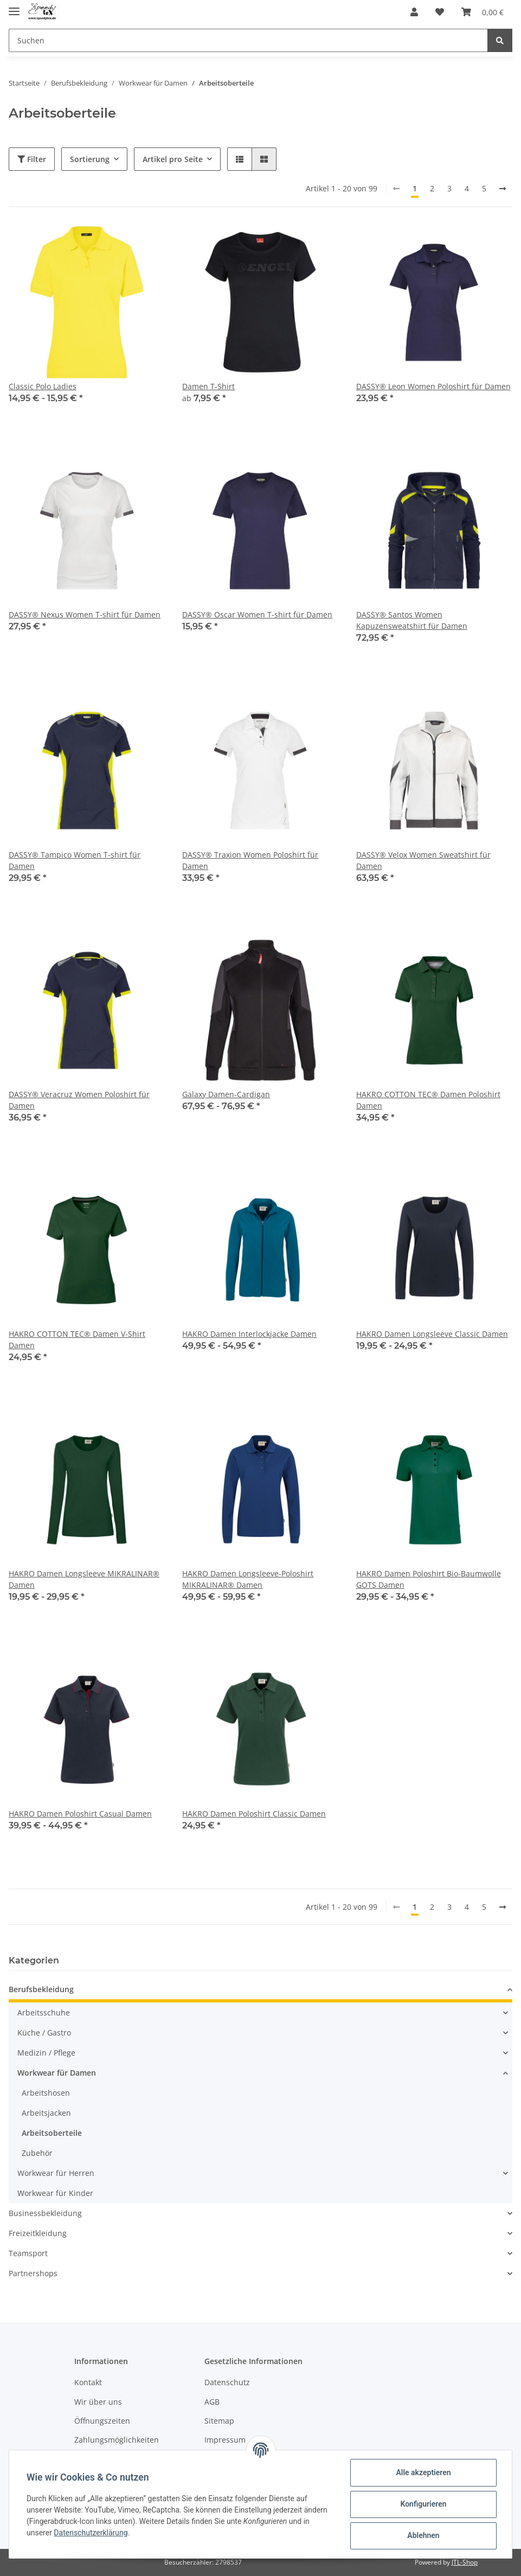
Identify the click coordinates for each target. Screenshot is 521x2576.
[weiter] (502, 188)
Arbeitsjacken (46, 2113)
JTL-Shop (465, 2562)
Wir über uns (98, 2402)
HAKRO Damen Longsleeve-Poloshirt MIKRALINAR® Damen (247, 1579)
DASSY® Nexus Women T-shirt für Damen (84, 614)
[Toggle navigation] (14, 7)
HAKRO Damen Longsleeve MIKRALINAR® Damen (84, 1579)
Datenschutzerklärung (90, 2532)
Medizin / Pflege (46, 2052)
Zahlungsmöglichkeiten (116, 2440)
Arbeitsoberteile (52, 2133)
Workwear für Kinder (55, 2193)
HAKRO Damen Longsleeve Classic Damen (432, 1334)
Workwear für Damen (56, 2073)
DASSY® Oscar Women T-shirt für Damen (257, 614)
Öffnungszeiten (102, 2421)
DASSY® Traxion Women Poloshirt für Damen (250, 860)
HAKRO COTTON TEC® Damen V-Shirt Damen (77, 1339)
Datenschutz (227, 2382)
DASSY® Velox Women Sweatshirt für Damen (423, 860)
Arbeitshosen (46, 2093)
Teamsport (28, 2253)
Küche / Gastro (44, 2032)
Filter (31, 159)
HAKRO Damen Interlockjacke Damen (249, 1334)
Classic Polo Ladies (42, 386)
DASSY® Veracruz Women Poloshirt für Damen (79, 1100)
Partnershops (33, 2273)
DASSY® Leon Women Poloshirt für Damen (433, 386)
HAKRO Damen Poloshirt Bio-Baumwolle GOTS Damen (428, 1579)
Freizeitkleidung (38, 2233)
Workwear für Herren (55, 2173)
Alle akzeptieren (423, 2472)
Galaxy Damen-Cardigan (226, 1094)
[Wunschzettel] (440, 12)
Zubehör (37, 2153)
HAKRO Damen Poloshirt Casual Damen (80, 1813)
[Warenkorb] (482, 12)
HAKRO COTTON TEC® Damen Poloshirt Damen (428, 1100)
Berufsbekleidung (41, 1989)
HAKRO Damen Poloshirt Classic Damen (254, 1813)
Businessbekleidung (45, 2213)
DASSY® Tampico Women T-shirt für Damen (74, 860)
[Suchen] (248, 40)
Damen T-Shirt (208, 386)
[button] (414, 12)
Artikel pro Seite (173, 159)
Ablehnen (423, 2535)
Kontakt (88, 2382)
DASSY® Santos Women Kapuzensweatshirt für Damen (411, 620)
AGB (212, 2402)
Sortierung (90, 159)
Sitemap (219, 2421)
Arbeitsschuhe (43, 2012)
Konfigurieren (423, 2504)
